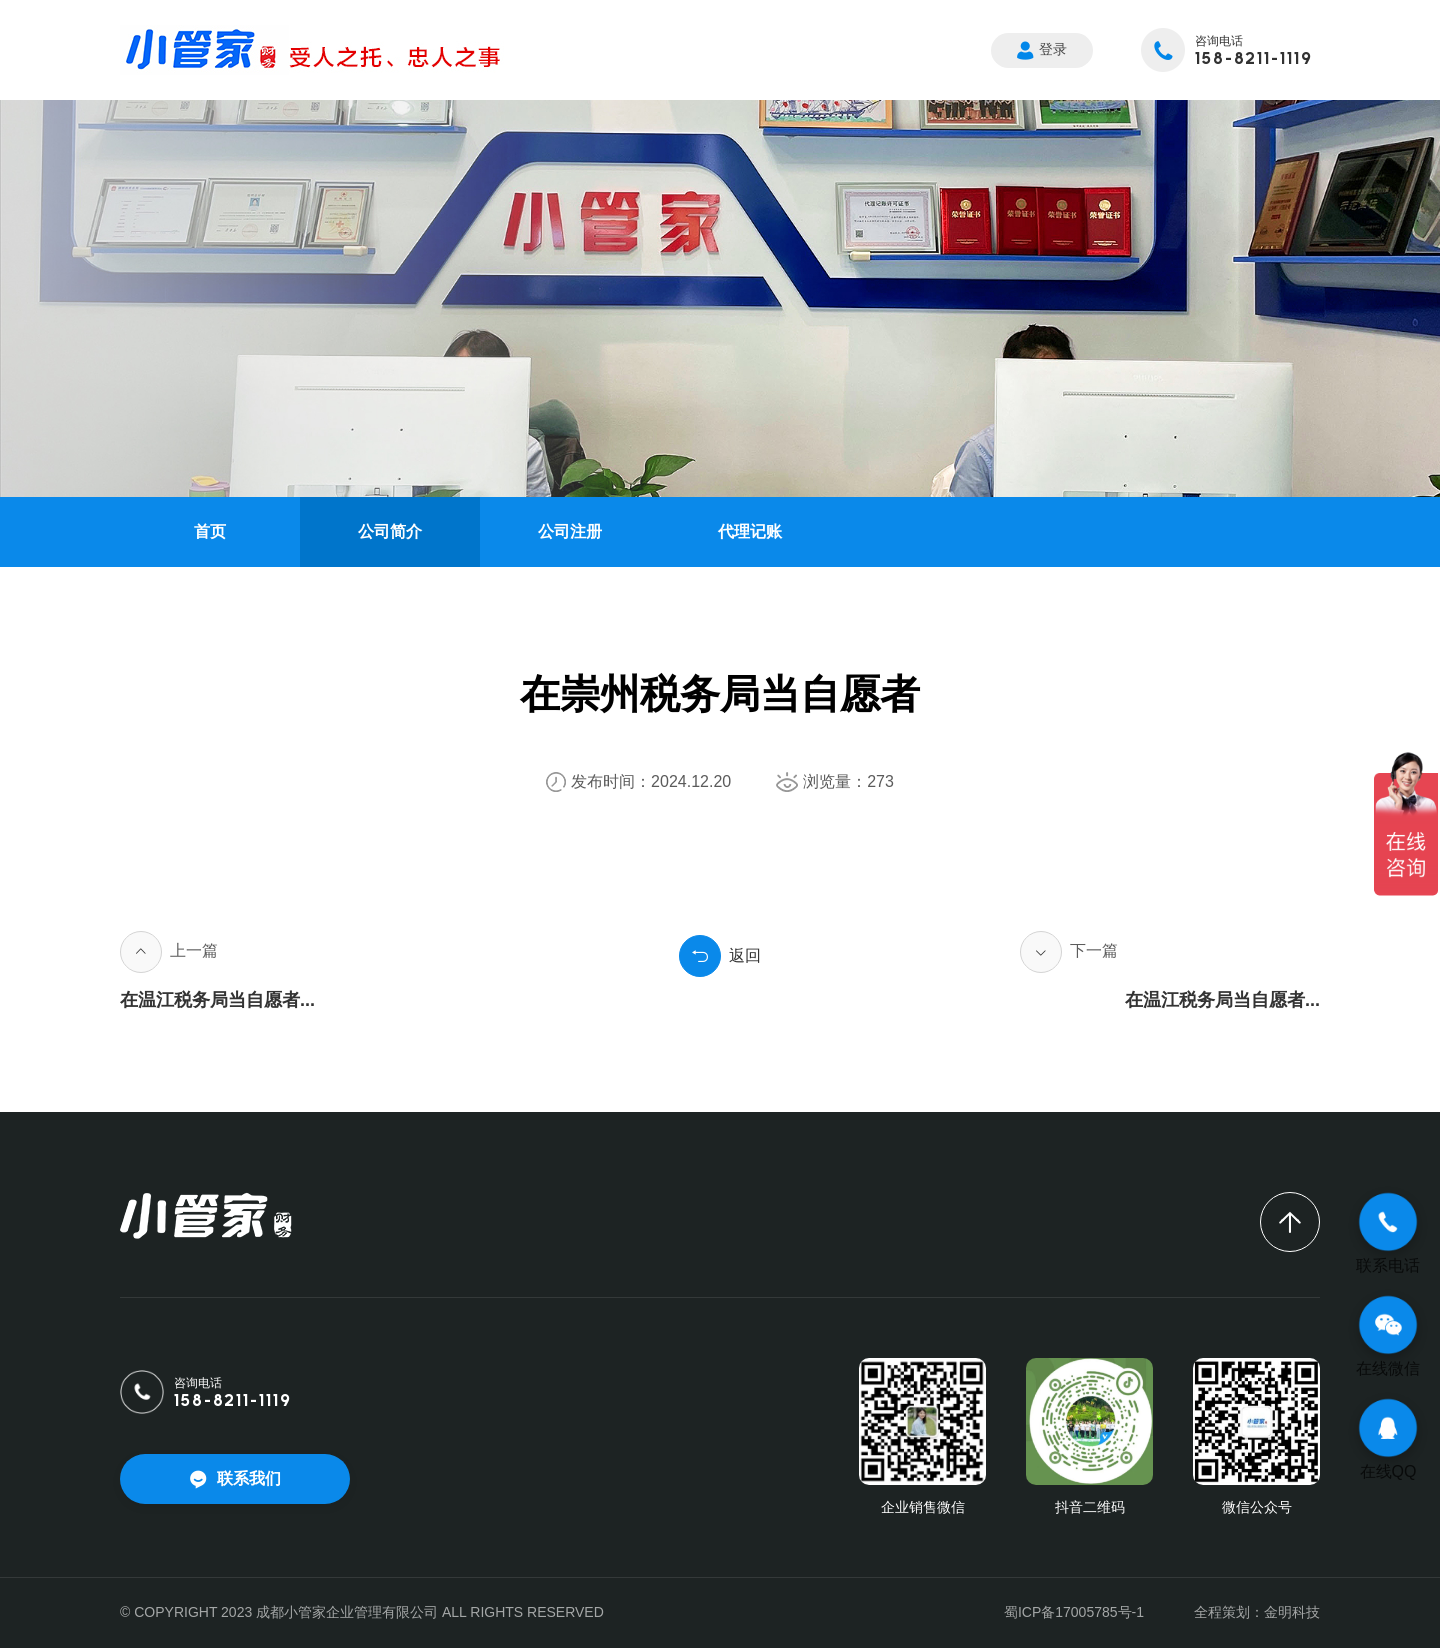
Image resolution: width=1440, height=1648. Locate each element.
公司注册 (570, 531)
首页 (210, 531)
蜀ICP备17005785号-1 (1074, 1612)
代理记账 (750, 531)
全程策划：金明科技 (1257, 1612)
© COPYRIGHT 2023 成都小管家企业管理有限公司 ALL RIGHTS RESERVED (362, 1612)
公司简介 (390, 531)
